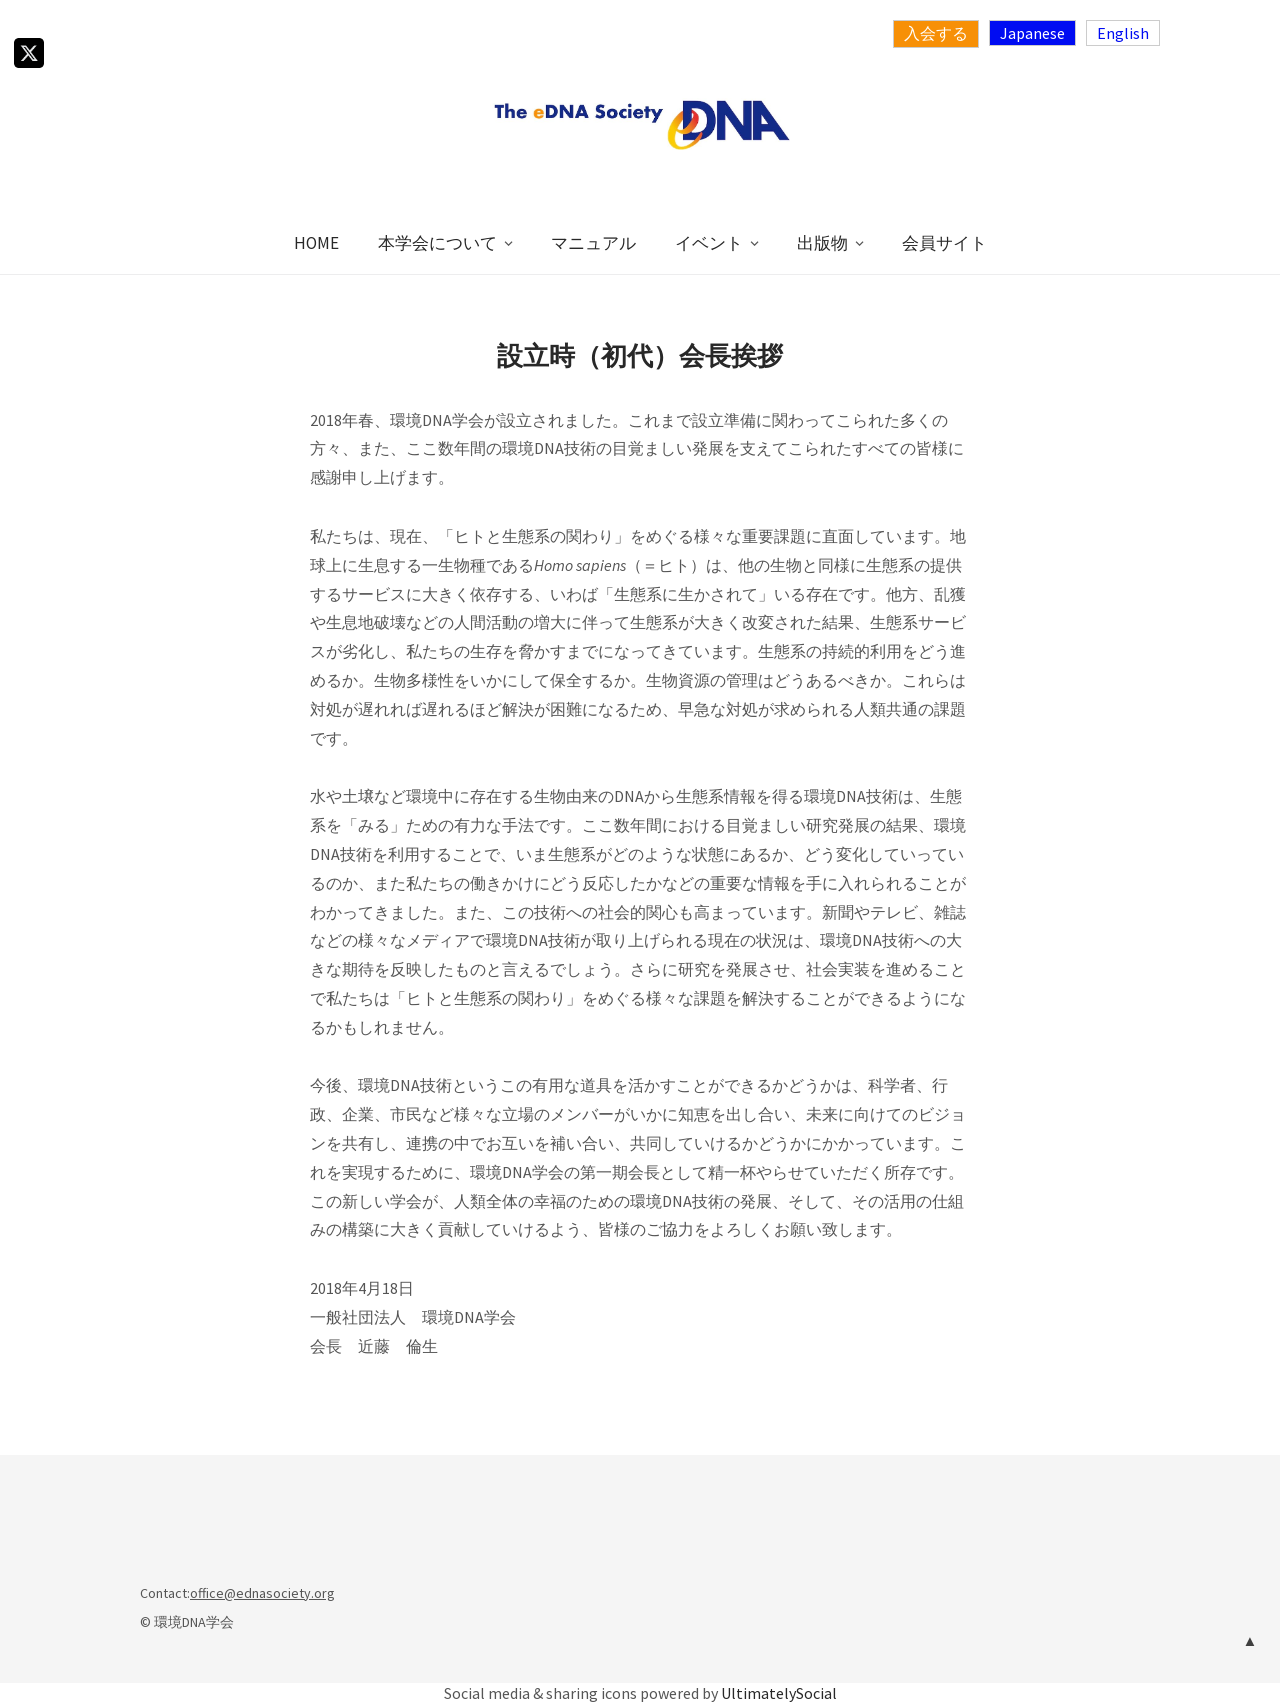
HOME (316, 243)
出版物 (822, 243)
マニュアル (593, 243)
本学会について (437, 243)
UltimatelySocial (779, 1693)
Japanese (1032, 33)
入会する (936, 33)
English (1123, 33)
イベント (709, 243)
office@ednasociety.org (262, 1593)
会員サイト (944, 243)
